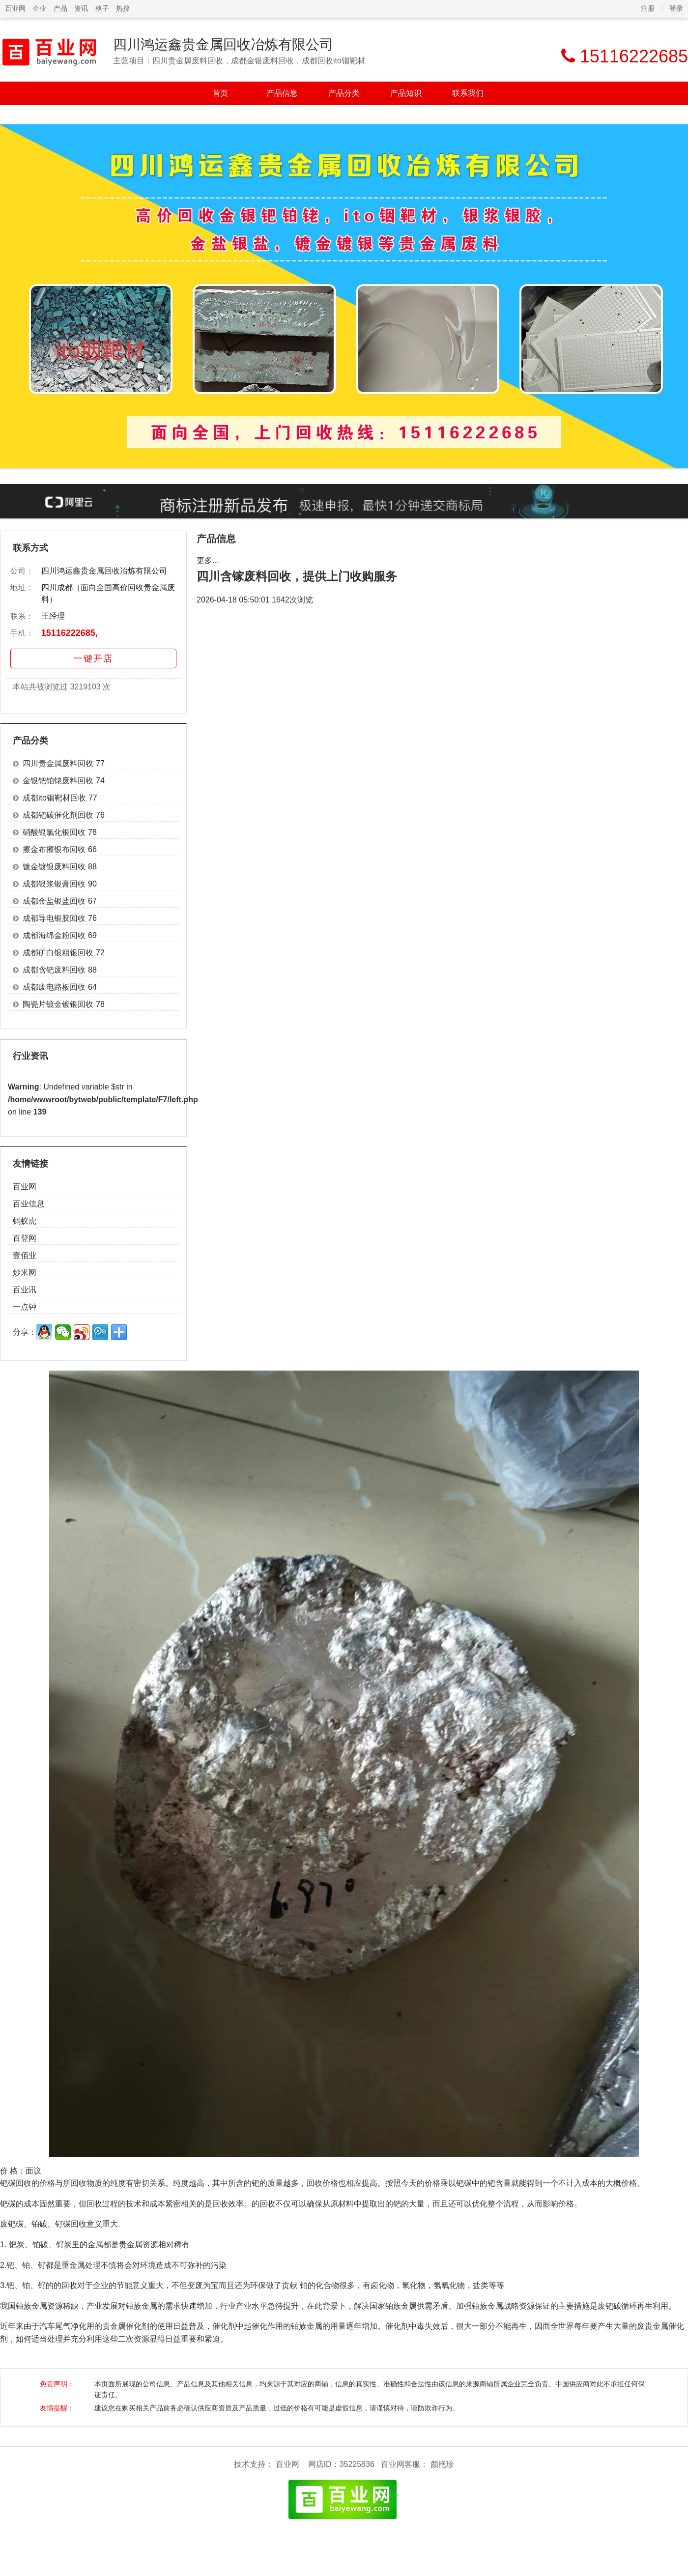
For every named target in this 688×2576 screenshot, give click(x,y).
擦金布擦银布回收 (54, 849)
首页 (220, 93)
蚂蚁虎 (24, 1221)
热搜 (123, 8)
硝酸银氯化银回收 (54, 832)
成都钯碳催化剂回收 (58, 815)
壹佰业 (24, 1255)
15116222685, (69, 633)
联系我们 (468, 93)
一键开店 (93, 658)
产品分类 (344, 93)
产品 (60, 8)
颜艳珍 (442, 2464)
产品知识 (406, 93)
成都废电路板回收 (54, 987)
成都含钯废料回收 (54, 970)
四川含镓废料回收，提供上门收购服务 (297, 576)
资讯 (81, 8)
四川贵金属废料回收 (58, 763)
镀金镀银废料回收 (54, 866)
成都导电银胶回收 (54, 918)
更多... (208, 560)
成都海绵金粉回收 (54, 935)
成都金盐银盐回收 (54, 901)
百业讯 (24, 1290)
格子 (102, 8)
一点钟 (24, 1307)
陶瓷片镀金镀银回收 (58, 1004)
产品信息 (282, 93)
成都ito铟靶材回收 (54, 798)
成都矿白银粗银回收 (58, 952)
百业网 (15, 8)
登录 (676, 8)
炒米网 (24, 1272)
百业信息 (28, 1204)
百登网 (24, 1238)
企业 (39, 8)
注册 (648, 8)
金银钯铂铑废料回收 (58, 780)
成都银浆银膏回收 (54, 884)
